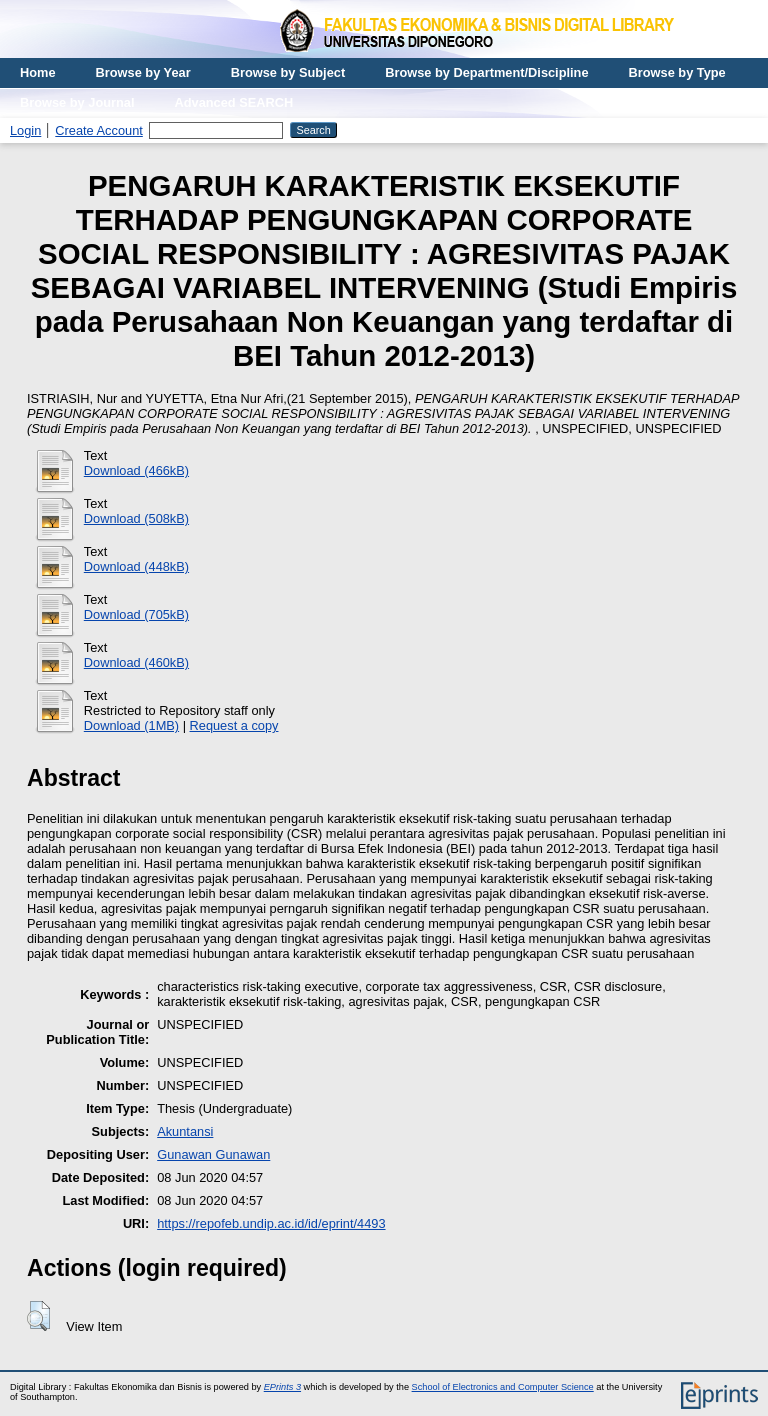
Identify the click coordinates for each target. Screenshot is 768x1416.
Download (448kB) (136, 566)
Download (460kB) (136, 662)
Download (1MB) (131, 725)
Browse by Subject (288, 72)
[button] (38, 1316)
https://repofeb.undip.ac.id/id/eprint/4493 (271, 1223)
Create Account (99, 130)
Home (38, 72)
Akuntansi (185, 1131)
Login (25, 130)
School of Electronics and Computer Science (503, 1387)
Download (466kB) (136, 470)
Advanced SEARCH (234, 102)
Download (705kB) (136, 614)
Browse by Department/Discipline (486, 72)
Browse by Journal (77, 102)
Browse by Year (143, 72)
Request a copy (234, 725)
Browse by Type (677, 72)
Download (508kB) (136, 518)
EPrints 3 (282, 1387)
